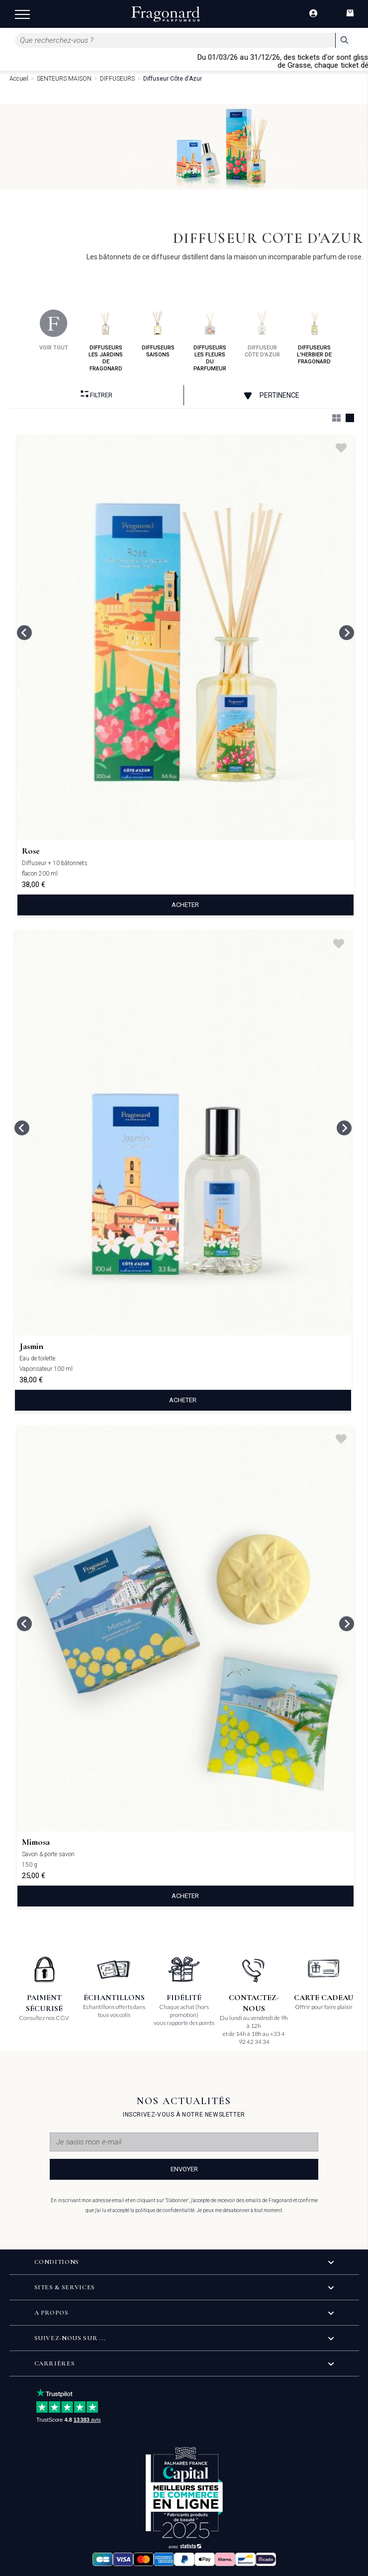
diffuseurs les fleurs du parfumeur (209, 341)
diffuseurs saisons (158, 334)
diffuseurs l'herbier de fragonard (314, 337)
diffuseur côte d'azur (262, 334)
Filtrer (96, 394)
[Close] (364, 61)
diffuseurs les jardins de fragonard (106, 341)
